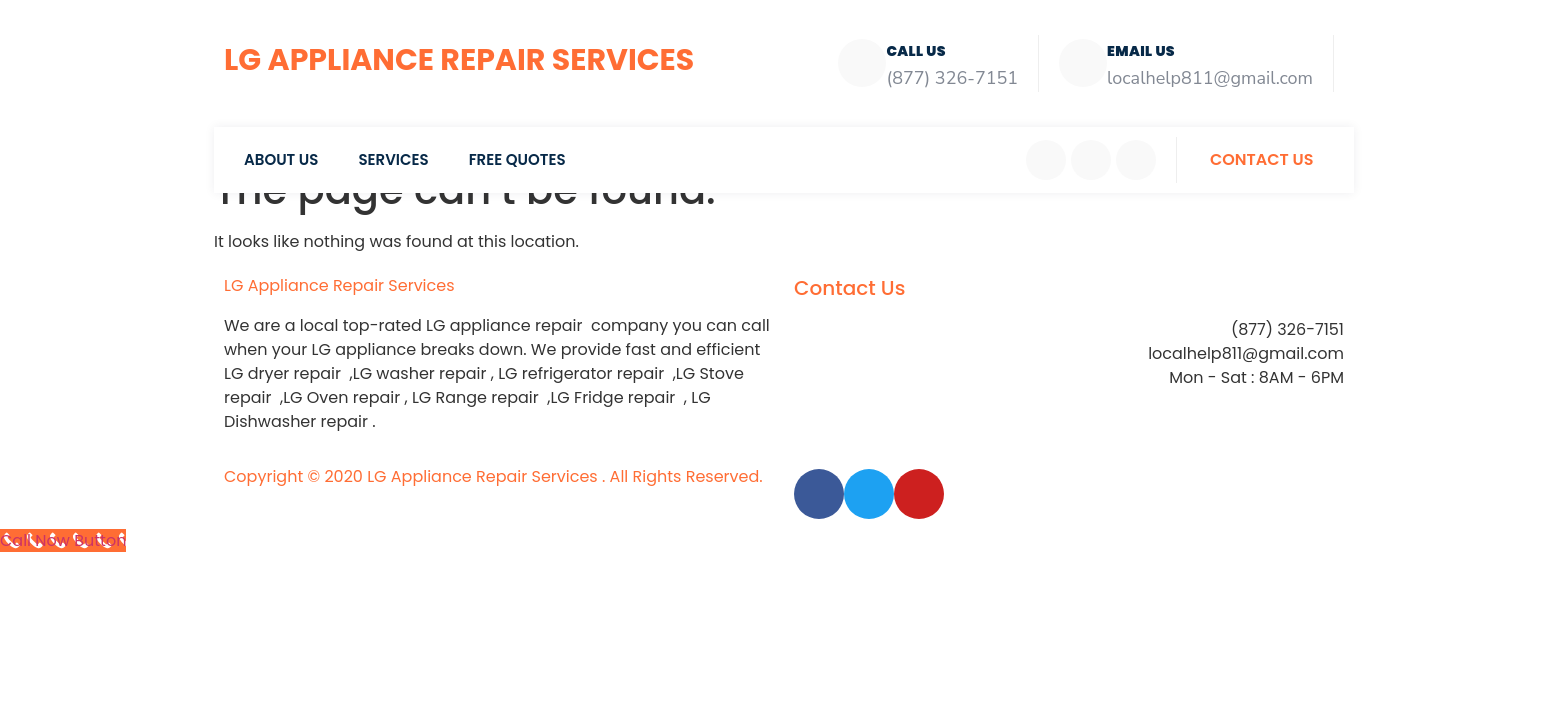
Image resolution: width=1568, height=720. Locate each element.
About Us (281, 159)
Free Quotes (517, 159)
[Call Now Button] (63, 540)
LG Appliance (339, 285)
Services (393, 159)
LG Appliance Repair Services (459, 60)
